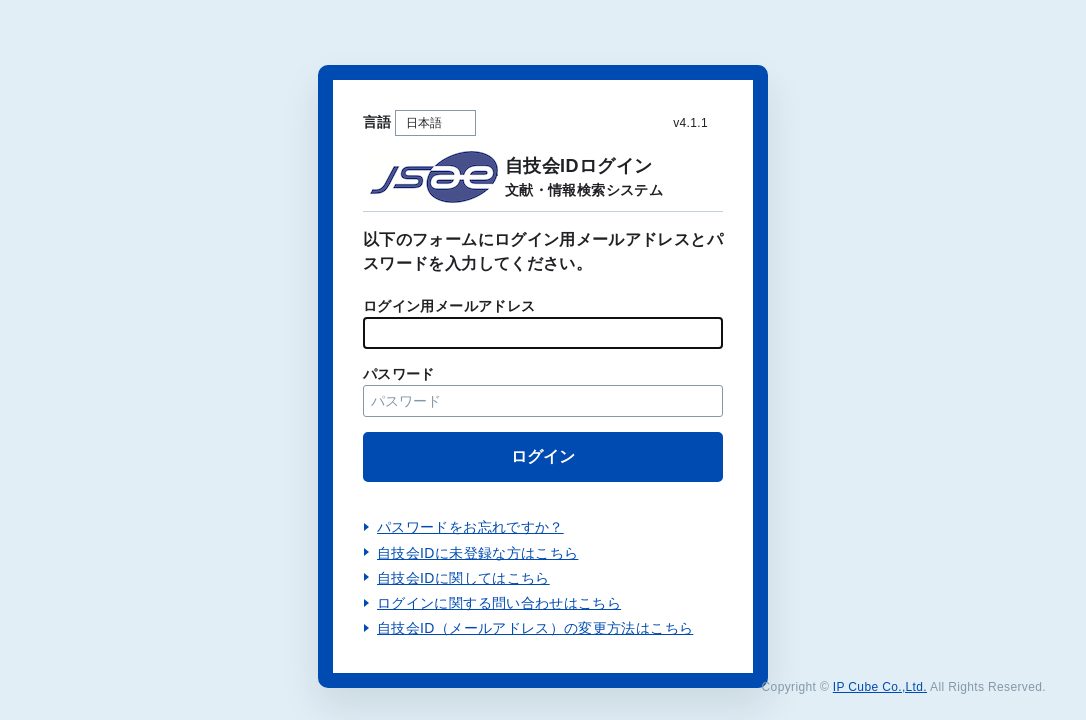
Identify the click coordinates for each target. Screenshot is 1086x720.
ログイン (543, 456)
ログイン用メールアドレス (449, 306)
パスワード (399, 374)
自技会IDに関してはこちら (463, 578)
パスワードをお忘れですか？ (470, 527)
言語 (377, 122)
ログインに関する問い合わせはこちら (499, 603)
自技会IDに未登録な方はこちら (477, 553)
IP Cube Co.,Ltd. (880, 687)
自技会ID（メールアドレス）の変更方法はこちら (535, 628)
